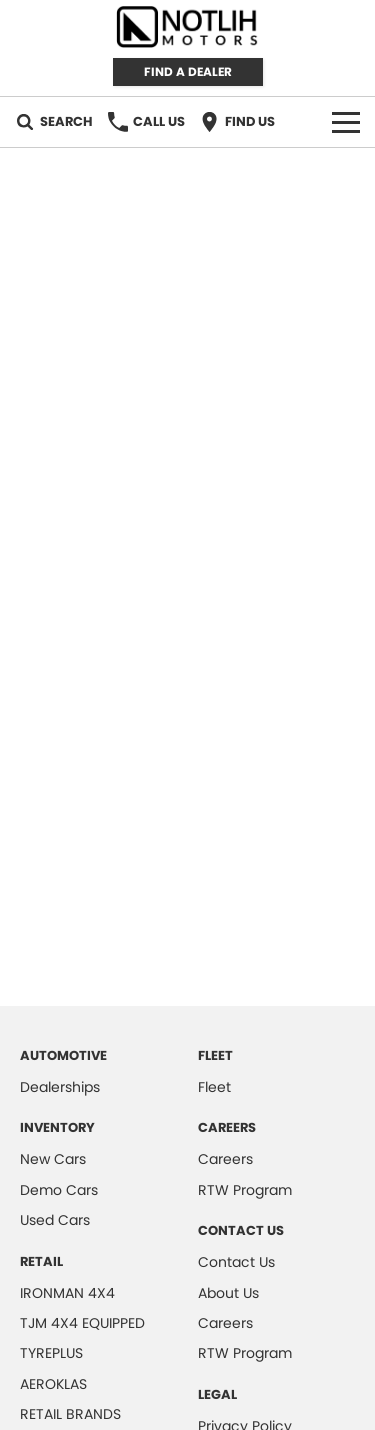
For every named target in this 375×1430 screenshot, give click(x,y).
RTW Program (245, 1190)
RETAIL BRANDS (70, 1414)
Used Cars (55, 1220)
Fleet (214, 1087)
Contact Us (236, 1262)
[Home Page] (187, 26)
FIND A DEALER (188, 71)
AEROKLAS (53, 1384)
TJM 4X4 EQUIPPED (82, 1323)
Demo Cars (59, 1190)
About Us (228, 1293)
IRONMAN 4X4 (67, 1293)
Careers (225, 1159)
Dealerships (60, 1087)
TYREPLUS (51, 1353)
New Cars (53, 1159)
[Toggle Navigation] (346, 122)
